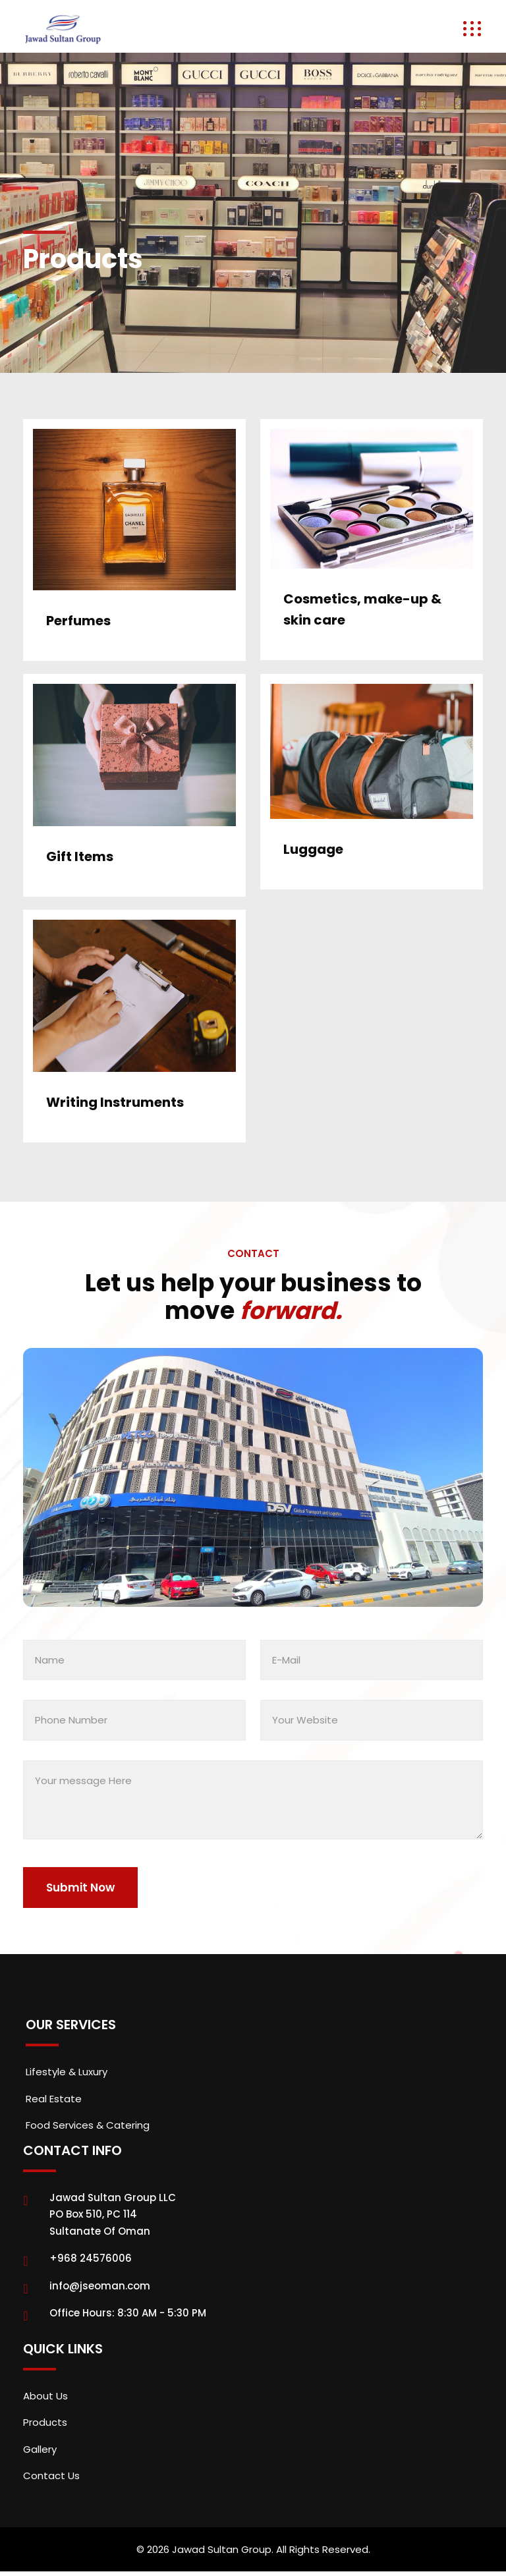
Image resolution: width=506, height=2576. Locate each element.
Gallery (40, 2449)
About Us (45, 2396)
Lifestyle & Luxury (66, 2072)
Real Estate (54, 2099)
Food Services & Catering (88, 2125)
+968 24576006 (90, 2258)
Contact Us (51, 2475)
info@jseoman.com (99, 2286)
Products (45, 2422)
